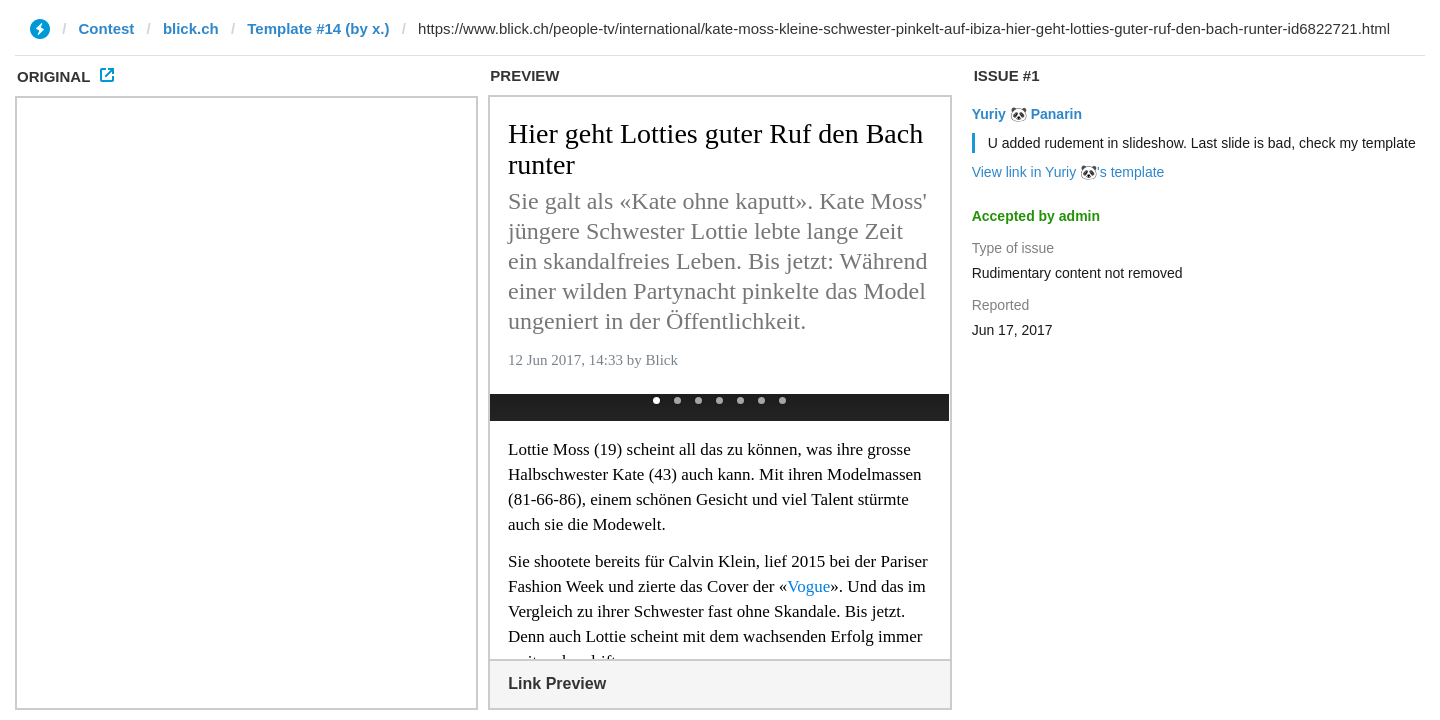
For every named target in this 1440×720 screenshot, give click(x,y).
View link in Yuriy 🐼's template (1068, 172)
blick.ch (191, 28)
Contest (107, 28)
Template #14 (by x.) (318, 28)
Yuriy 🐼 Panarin (1027, 114)
